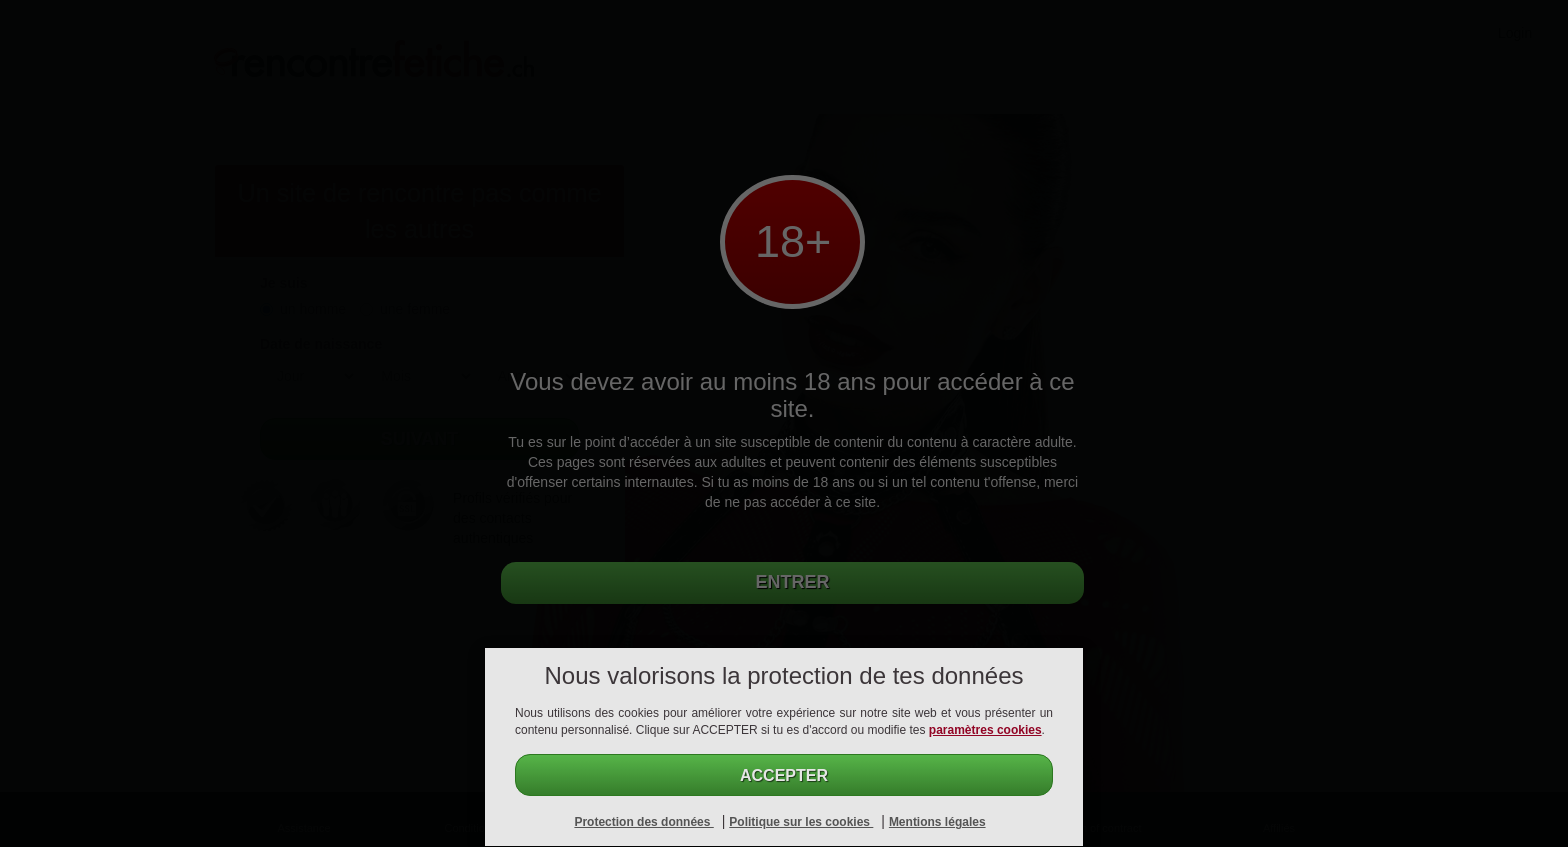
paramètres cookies (985, 730)
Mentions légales (937, 822)
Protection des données (643, 822)
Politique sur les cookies (801, 822)
